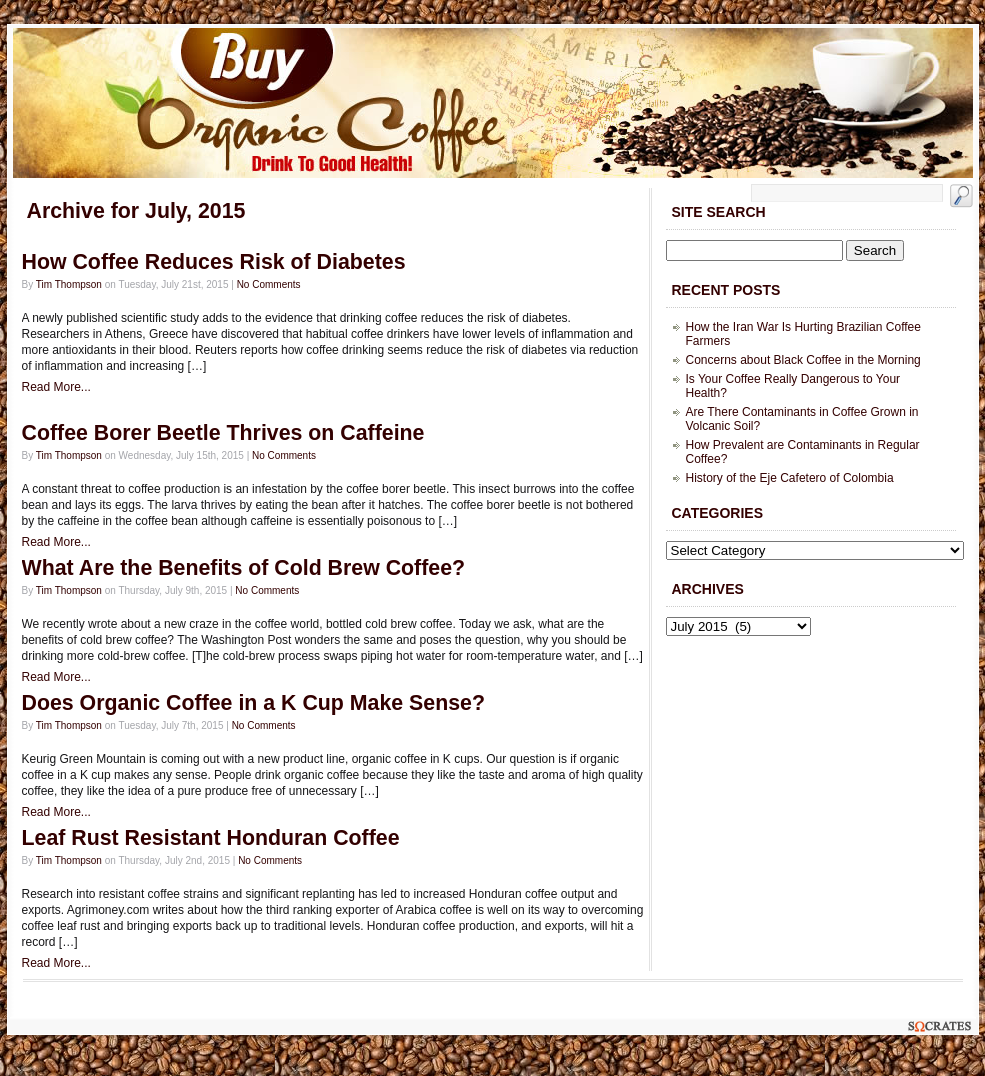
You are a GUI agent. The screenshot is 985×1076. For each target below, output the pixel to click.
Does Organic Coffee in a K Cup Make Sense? (253, 703)
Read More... (56, 387)
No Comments (269, 284)
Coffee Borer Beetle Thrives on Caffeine (223, 433)
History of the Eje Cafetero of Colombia (790, 478)
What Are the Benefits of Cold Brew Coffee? (244, 568)
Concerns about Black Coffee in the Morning (803, 360)
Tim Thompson (69, 284)
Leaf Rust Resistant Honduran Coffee (211, 838)
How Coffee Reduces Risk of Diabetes (214, 262)
